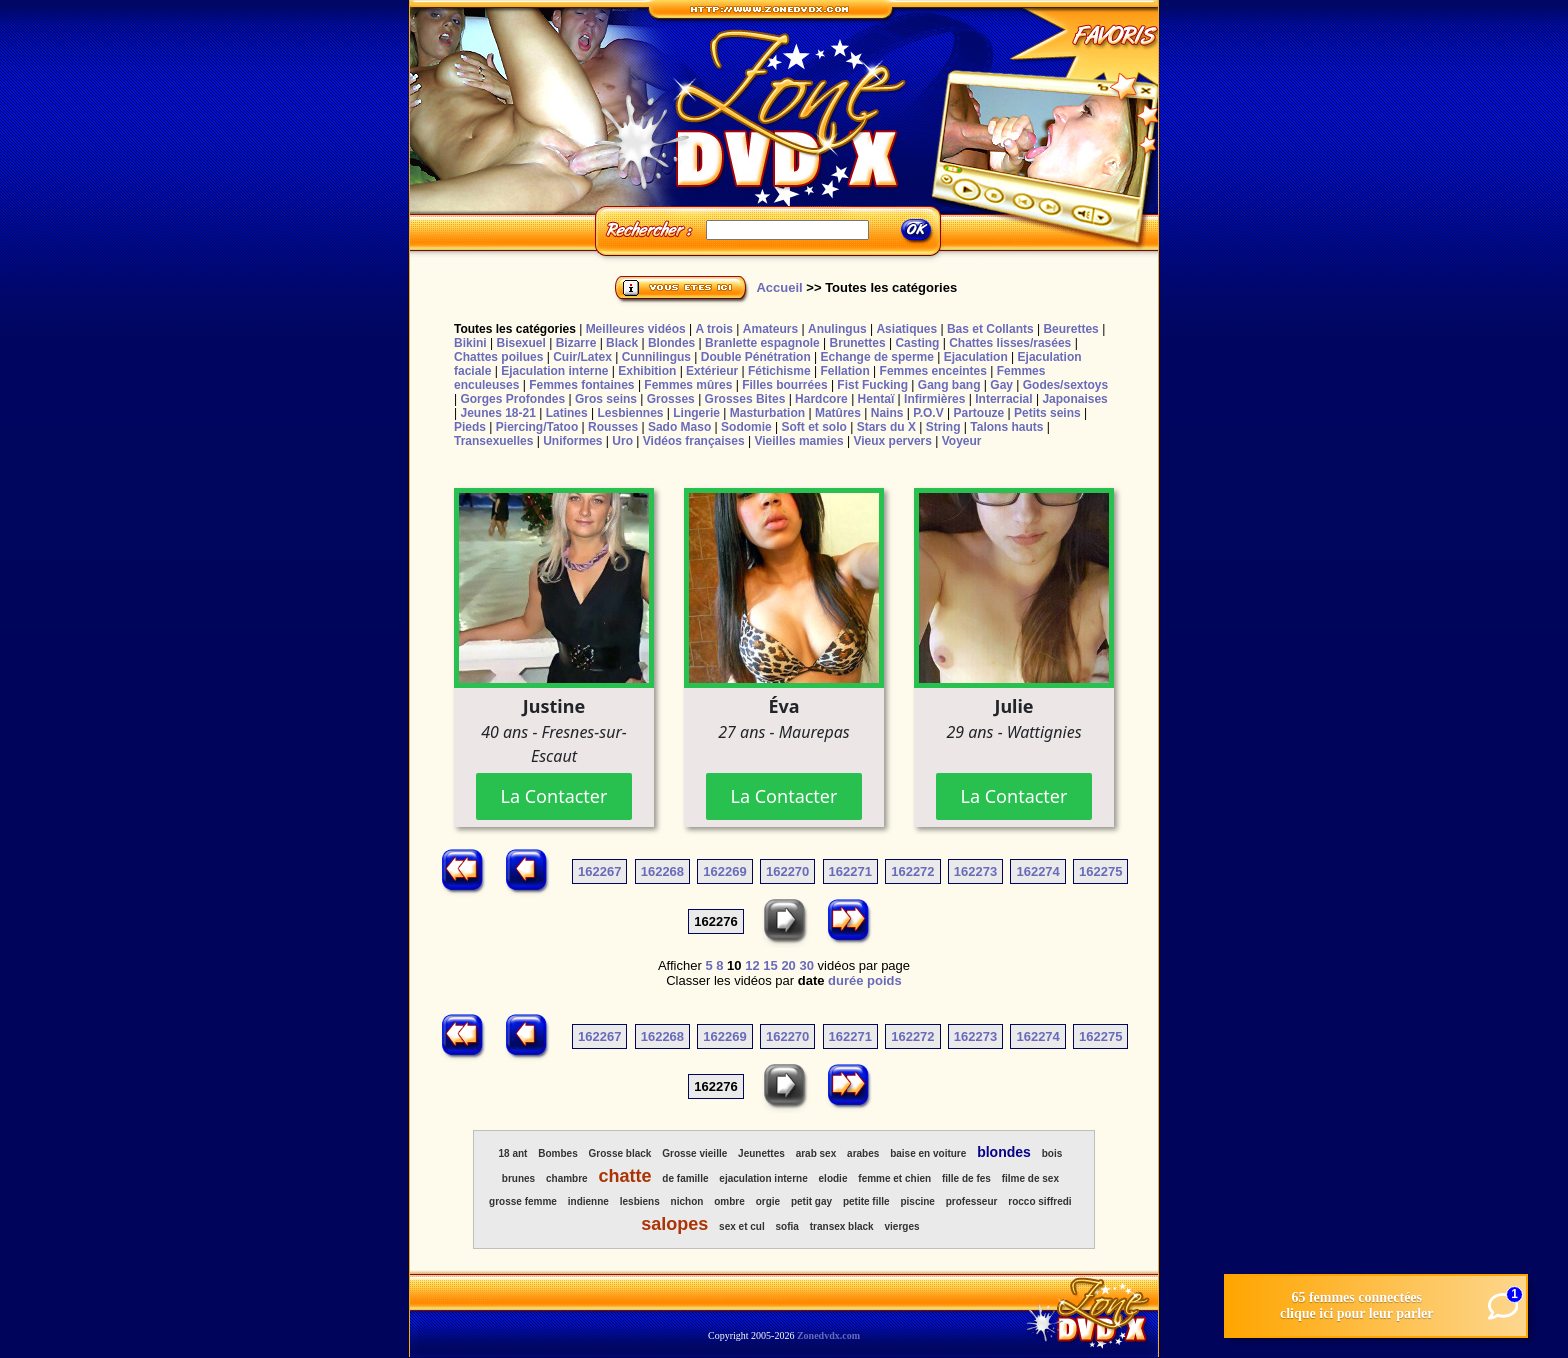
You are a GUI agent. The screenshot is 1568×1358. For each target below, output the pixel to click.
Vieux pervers (892, 441)
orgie (768, 1201)
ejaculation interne (763, 1178)
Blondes (671, 343)
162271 (850, 871)
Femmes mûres (688, 385)
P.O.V (928, 413)
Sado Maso (679, 427)
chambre (567, 1178)
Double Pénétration (756, 357)
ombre (729, 1201)
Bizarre (576, 343)
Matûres (838, 413)
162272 (912, 871)
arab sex (816, 1153)
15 (770, 965)
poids (884, 980)
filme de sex (1030, 1178)
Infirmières (934, 399)
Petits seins (1047, 413)
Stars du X (886, 427)
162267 (599, 871)
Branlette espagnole (762, 343)
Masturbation (767, 413)
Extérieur (712, 371)
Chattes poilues (498, 357)
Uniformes (572, 441)
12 (752, 965)
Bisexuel (520, 343)
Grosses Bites (745, 399)
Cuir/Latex (582, 357)
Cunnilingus (656, 357)
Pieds (470, 427)
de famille (685, 1178)
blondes (1004, 1152)
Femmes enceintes (933, 371)
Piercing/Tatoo (537, 427)
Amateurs (770, 329)
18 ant (513, 1153)
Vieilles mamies (798, 441)
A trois (714, 329)
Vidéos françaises (694, 441)
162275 (1100, 871)
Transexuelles (493, 441)
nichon (687, 1201)
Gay (1001, 385)
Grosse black (620, 1153)
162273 (975, 871)
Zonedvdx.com (828, 1335)
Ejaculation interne (554, 371)
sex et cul (742, 1226)
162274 (1037, 871)
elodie (833, 1178)
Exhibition (647, 371)
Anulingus (837, 329)
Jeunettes (761, 1153)
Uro (622, 441)
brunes (518, 1178)
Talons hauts (1006, 427)
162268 (662, 871)
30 (806, 965)
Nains (887, 413)
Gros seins (606, 399)
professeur (972, 1201)
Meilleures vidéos (636, 329)
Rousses (613, 427)
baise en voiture (928, 1153)
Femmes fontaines (581, 385)
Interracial (1003, 399)
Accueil (779, 287)
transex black (842, 1226)
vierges (902, 1226)
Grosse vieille (694, 1153)
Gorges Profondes (512, 399)
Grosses (671, 399)
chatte (625, 1176)
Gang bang (949, 385)
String (943, 427)
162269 (724, 871)
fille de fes (966, 1178)
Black (622, 343)
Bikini (470, 343)
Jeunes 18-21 (497, 413)
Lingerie (696, 413)
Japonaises (1074, 399)
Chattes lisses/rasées (1010, 343)
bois (1052, 1153)
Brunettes (858, 343)
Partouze (978, 413)
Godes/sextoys (1065, 385)
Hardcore (821, 399)
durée (845, 980)
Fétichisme (779, 371)
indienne (588, 1201)
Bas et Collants (990, 329)
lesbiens (640, 1201)
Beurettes (1070, 329)
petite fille (866, 1201)
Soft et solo (814, 427)
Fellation (844, 371)
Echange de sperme (877, 357)
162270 (787, 871)
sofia (787, 1226)
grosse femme (523, 1201)
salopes (674, 1224)
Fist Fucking (872, 385)
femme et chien (894, 1178)
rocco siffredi (1039, 1201)
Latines (567, 413)
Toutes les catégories (515, 329)
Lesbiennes (630, 413)
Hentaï (876, 399)
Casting (917, 343)
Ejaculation (976, 357)
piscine (917, 1201)
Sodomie (746, 427)
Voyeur (962, 441)
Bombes (557, 1153)
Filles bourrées (784, 385)
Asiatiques (906, 329)
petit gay (811, 1201)
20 (788, 965)
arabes (863, 1153)
